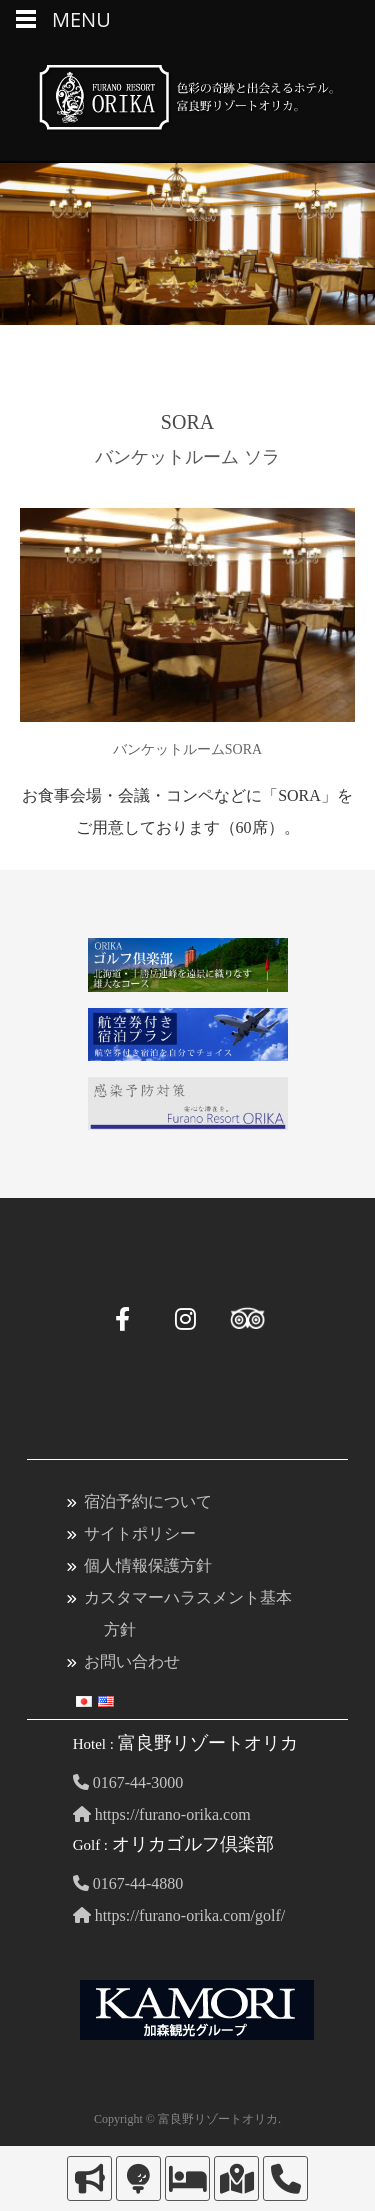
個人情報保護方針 (148, 1565)
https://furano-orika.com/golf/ (179, 1915)
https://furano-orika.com (162, 1814)
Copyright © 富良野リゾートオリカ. (187, 2119)
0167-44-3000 (128, 1782)
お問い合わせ (132, 1661)
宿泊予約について (148, 1501)
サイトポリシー (140, 1533)
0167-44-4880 (128, 1883)
